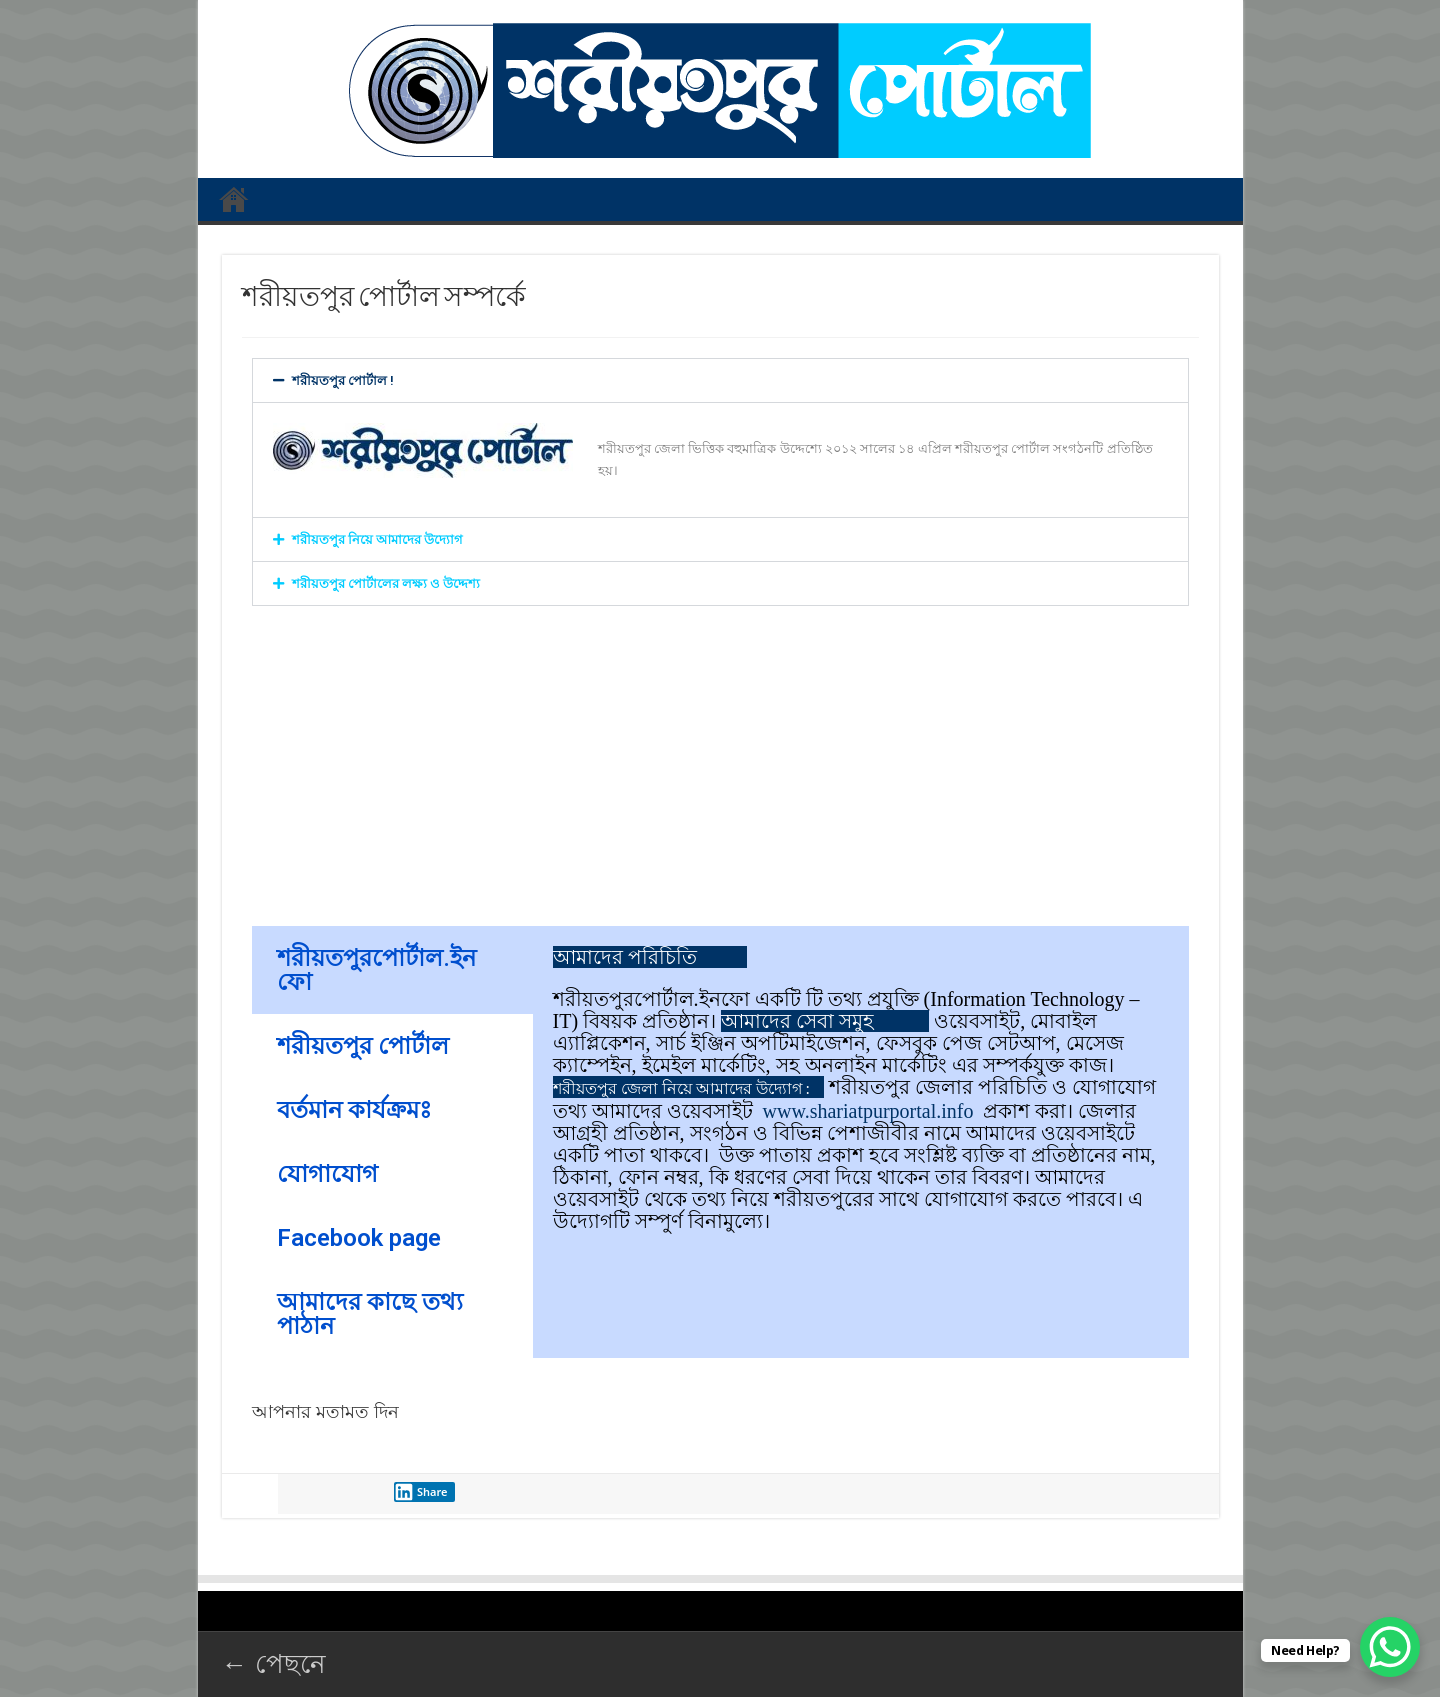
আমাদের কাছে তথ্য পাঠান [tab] (370, 1314)
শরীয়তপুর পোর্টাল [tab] (363, 1046)
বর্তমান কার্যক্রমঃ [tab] (354, 1110)
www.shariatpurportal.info (868, 1111)
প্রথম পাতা (234, 199)
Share (421, 1492)
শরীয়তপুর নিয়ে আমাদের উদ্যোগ (377, 539)
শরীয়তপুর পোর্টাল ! (343, 380)
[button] (720, 380)
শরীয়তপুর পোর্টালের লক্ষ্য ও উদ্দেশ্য (386, 583)
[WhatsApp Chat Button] (1390, 1647)
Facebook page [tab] (359, 1238)
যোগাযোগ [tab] (327, 1174)
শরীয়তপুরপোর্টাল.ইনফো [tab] (376, 970)
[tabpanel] (861, 1089)
